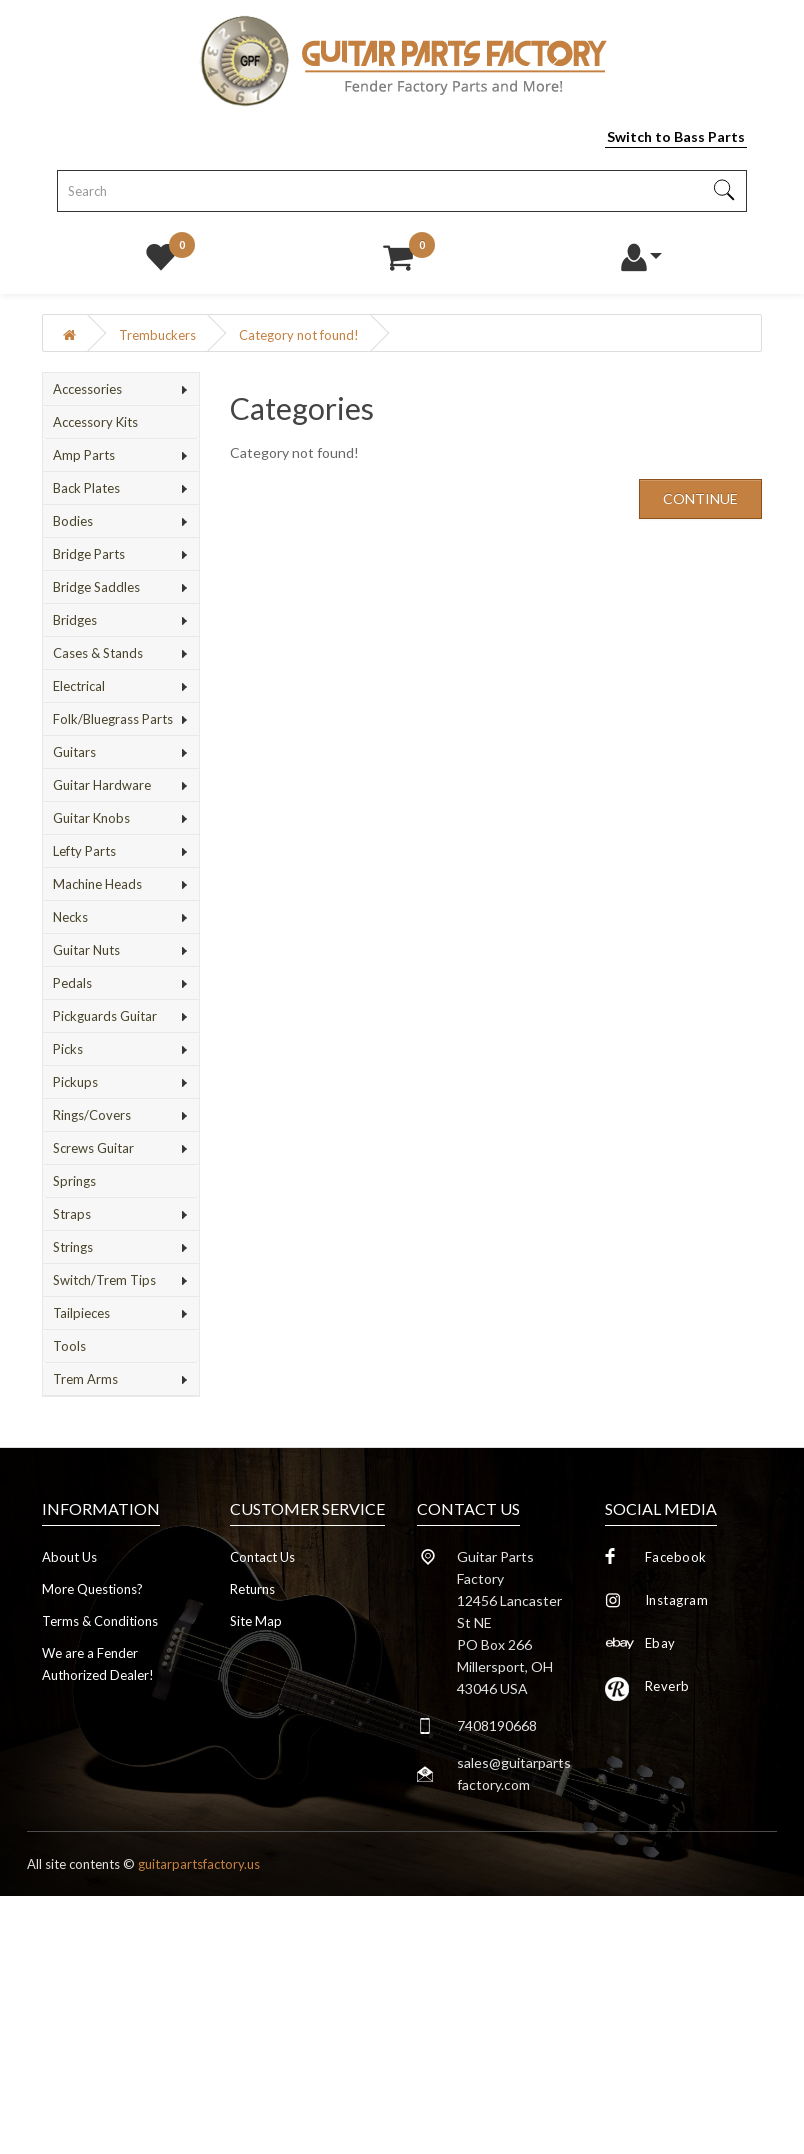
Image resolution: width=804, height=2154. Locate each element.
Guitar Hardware (102, 785)
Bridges (75, 620)
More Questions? (92, 1589)
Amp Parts (84, 455)
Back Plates (86, 488)
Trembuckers (157, 335)
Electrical (79, 686)
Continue (700, 498)
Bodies (73, 521)
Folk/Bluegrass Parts (113, 719)
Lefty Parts (84, 851)
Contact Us (262, 1557)
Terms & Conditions (100, 1621)
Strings (73, 1247)
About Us (69, 1557)
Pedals (72, 983)
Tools (69, 1346)
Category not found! (299, 335)
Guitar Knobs (91, 818)
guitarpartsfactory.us (199, 1864)
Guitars (74, 752)
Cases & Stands (98, 653)
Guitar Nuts (86, 950)
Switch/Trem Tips (104, 1280)
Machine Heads (97, 884)
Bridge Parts (89, 554)
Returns (252, 1589)
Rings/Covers (92, 1115)
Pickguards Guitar (105, 1016)
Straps (72, 1214)
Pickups (75, 1082)
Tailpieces (81, 1313)
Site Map (256, 1621)
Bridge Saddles (96, 587)
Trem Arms (85, 1379)
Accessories (87, 389)
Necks (70, 917)
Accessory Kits (95, 422)
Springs (74, 1181)
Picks (68, 1049)
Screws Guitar (93, 1148)
